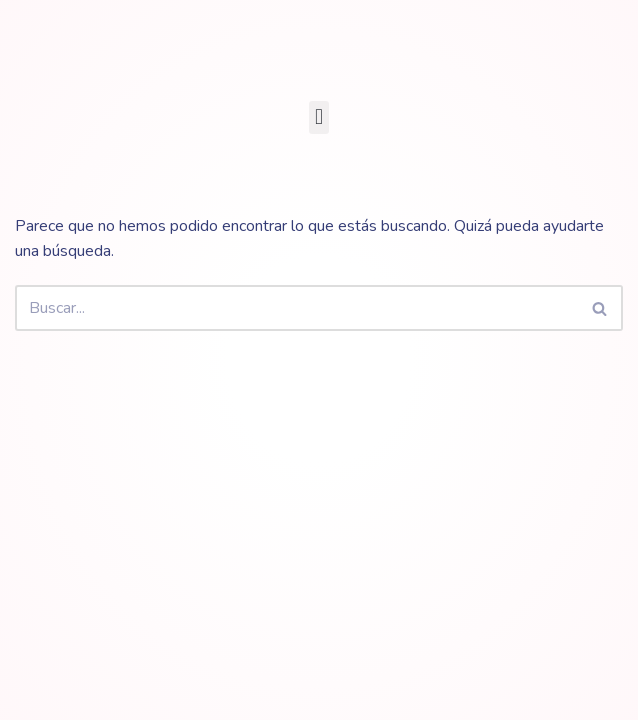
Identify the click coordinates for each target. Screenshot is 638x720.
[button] (318, 117)
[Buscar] (296, 308)
